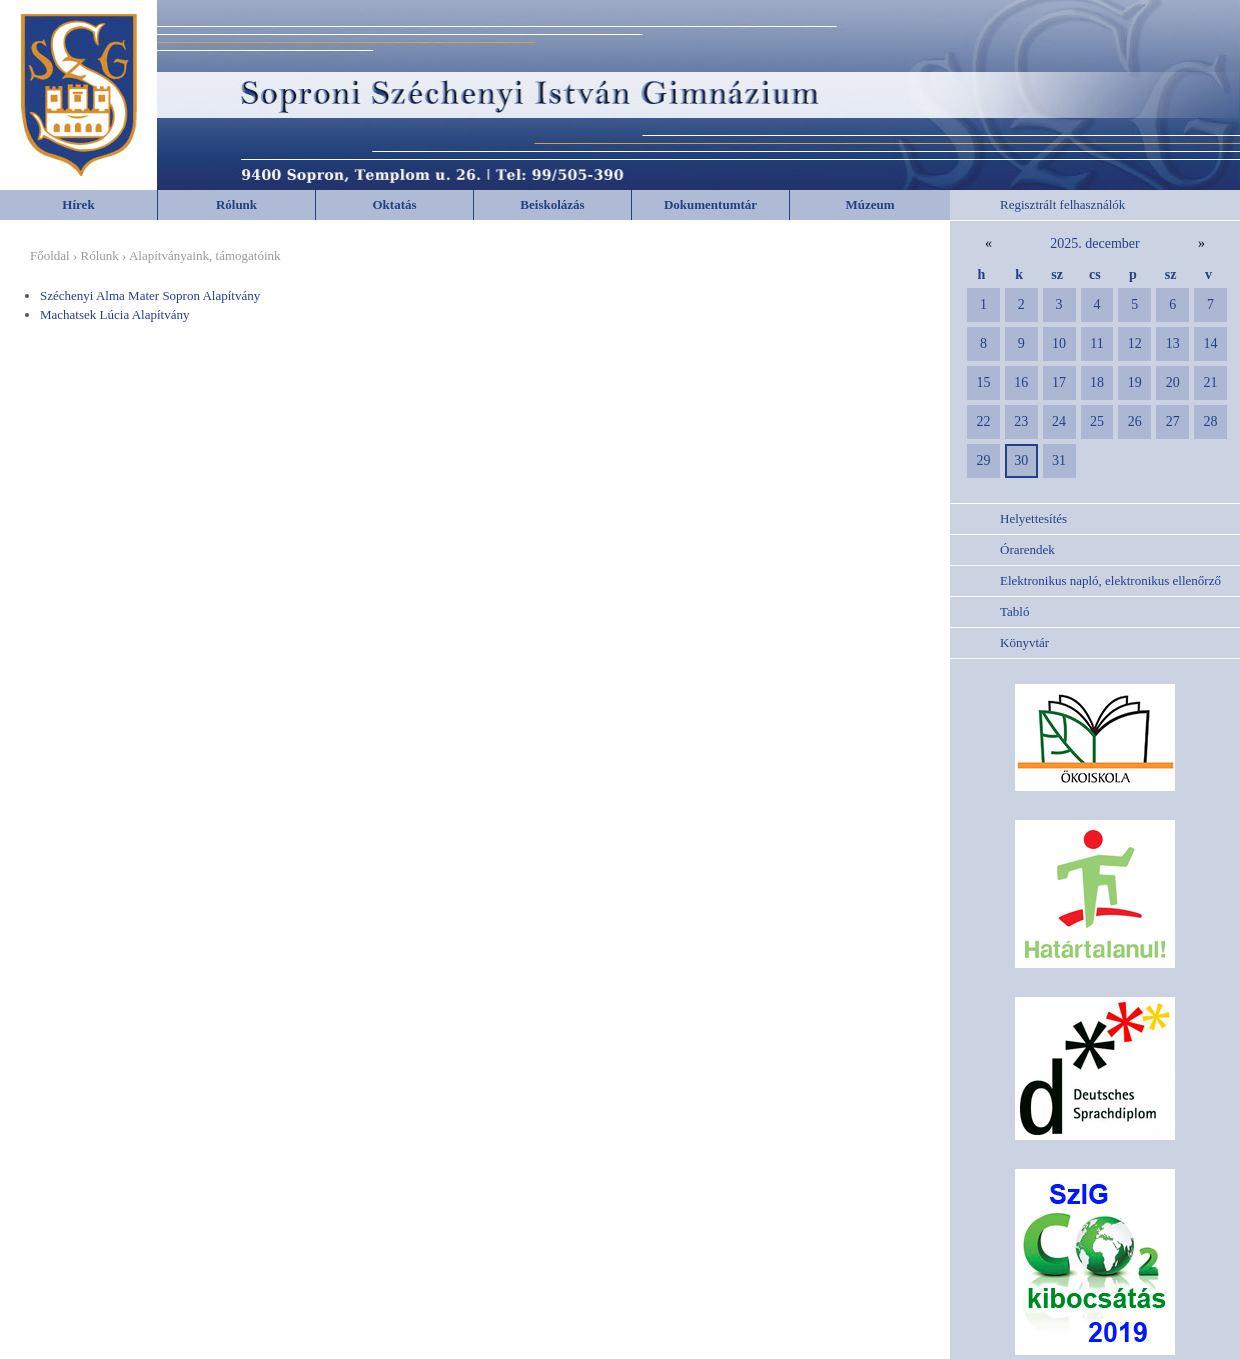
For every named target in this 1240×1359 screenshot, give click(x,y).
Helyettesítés (1033, 518)
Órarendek (1027, 549)
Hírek (78, 204)
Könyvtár (1024, 642)
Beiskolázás (552, 204)
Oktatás (394, 204)
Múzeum (869, 204)
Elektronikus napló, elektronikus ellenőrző (1110, 580)
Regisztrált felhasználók (1062, 204)
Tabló (1014, 611)
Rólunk (236, 204)
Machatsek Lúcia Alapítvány (114, 314)
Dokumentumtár (710, 204)
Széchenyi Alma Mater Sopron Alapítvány (150, 295)
